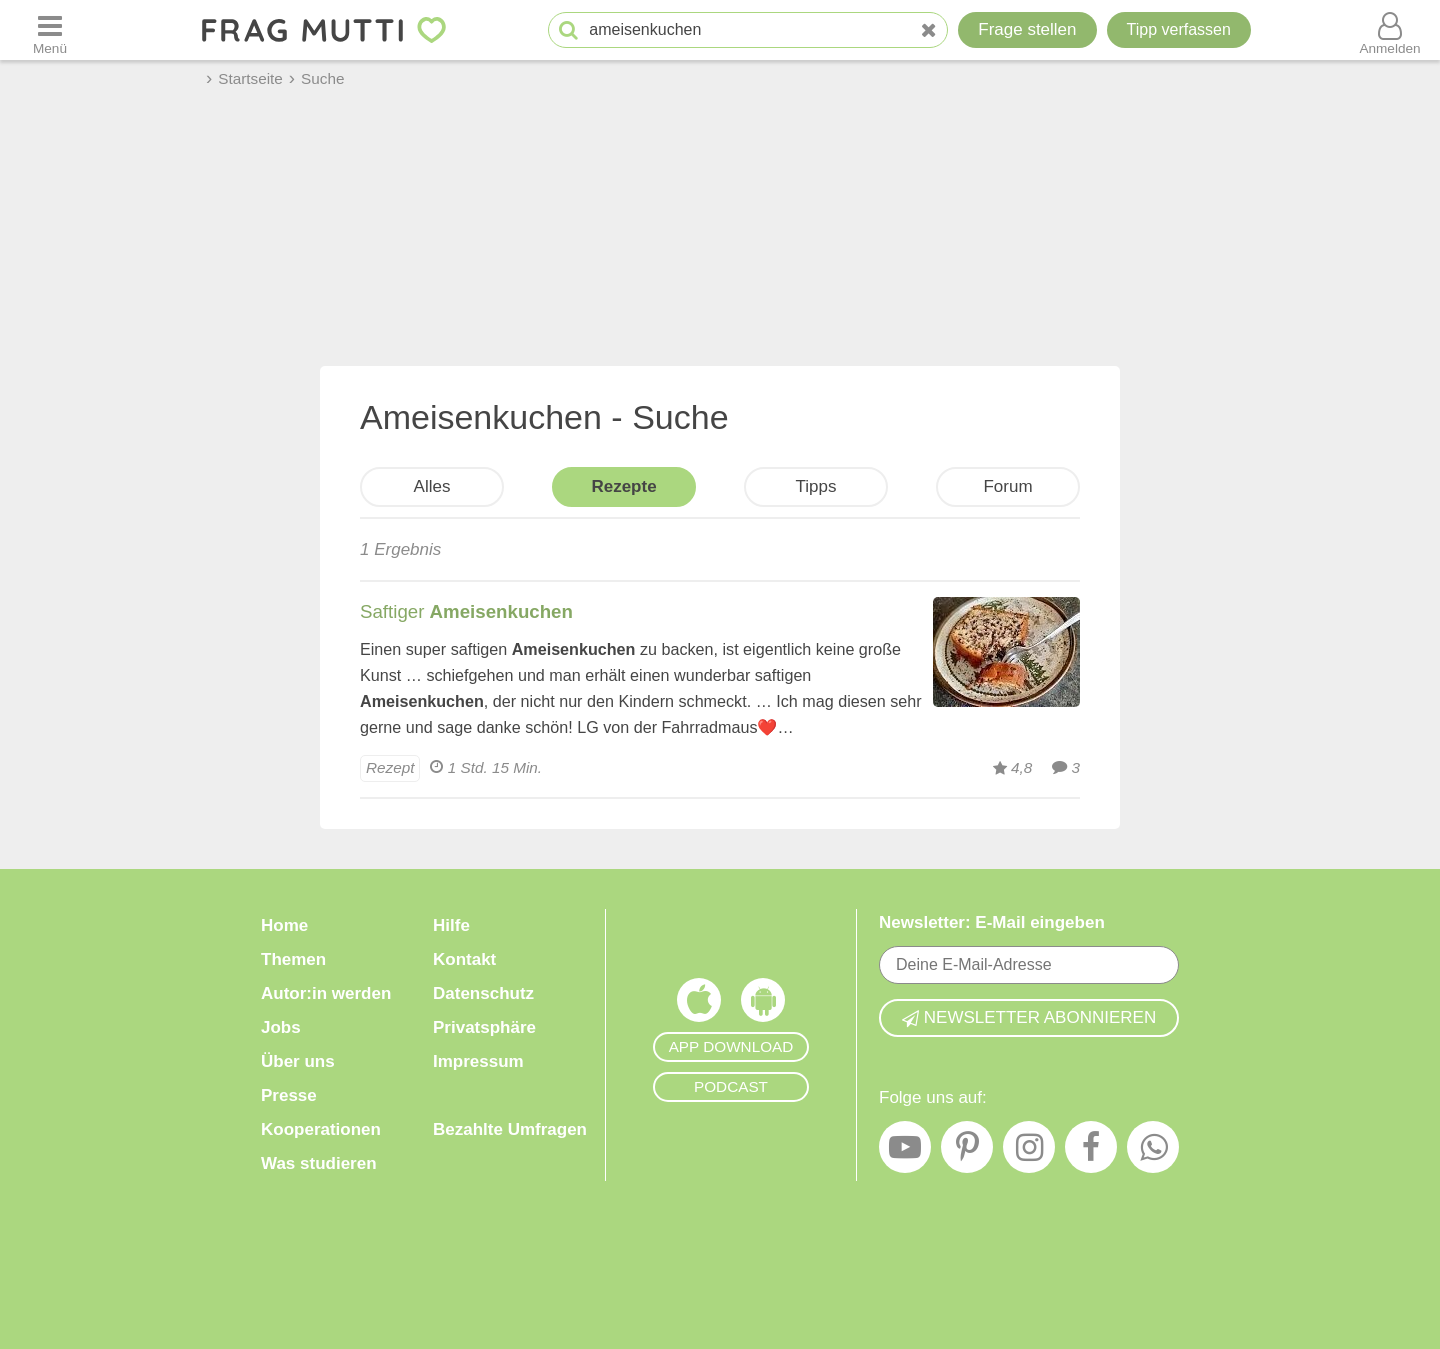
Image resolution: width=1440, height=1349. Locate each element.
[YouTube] (905, 1152)
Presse (289, 1095)
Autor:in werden (326, 993)
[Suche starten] (568, 30)
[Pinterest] (967, 1152)
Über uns (298, 1061)
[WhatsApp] (1153, 1152)
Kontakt (464, 959)
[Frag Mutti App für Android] (763, 1005)
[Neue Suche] (929, 30)
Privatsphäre (484, 1027)
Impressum (478, 1061)
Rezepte (623, 486)
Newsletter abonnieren (1029, 1017)
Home (284, 925)
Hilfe (451, 925)
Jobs (281, 1027)
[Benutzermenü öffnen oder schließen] (1390, 30)
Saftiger (466, 611)
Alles (432, 486)
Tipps (816, 486)
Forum (1007, 486)
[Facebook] (1091, 1152)
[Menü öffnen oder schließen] (50, 30)
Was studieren (319, 1163)
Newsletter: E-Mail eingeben (992, 922)
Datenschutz (483, 993)
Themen (293, 959)
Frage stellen (1027, 29)
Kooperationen (321, 1129)
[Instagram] (1029, 1152)
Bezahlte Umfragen (510, 1129)
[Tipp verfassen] (1179, 30)
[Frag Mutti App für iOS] (699, 1005)
